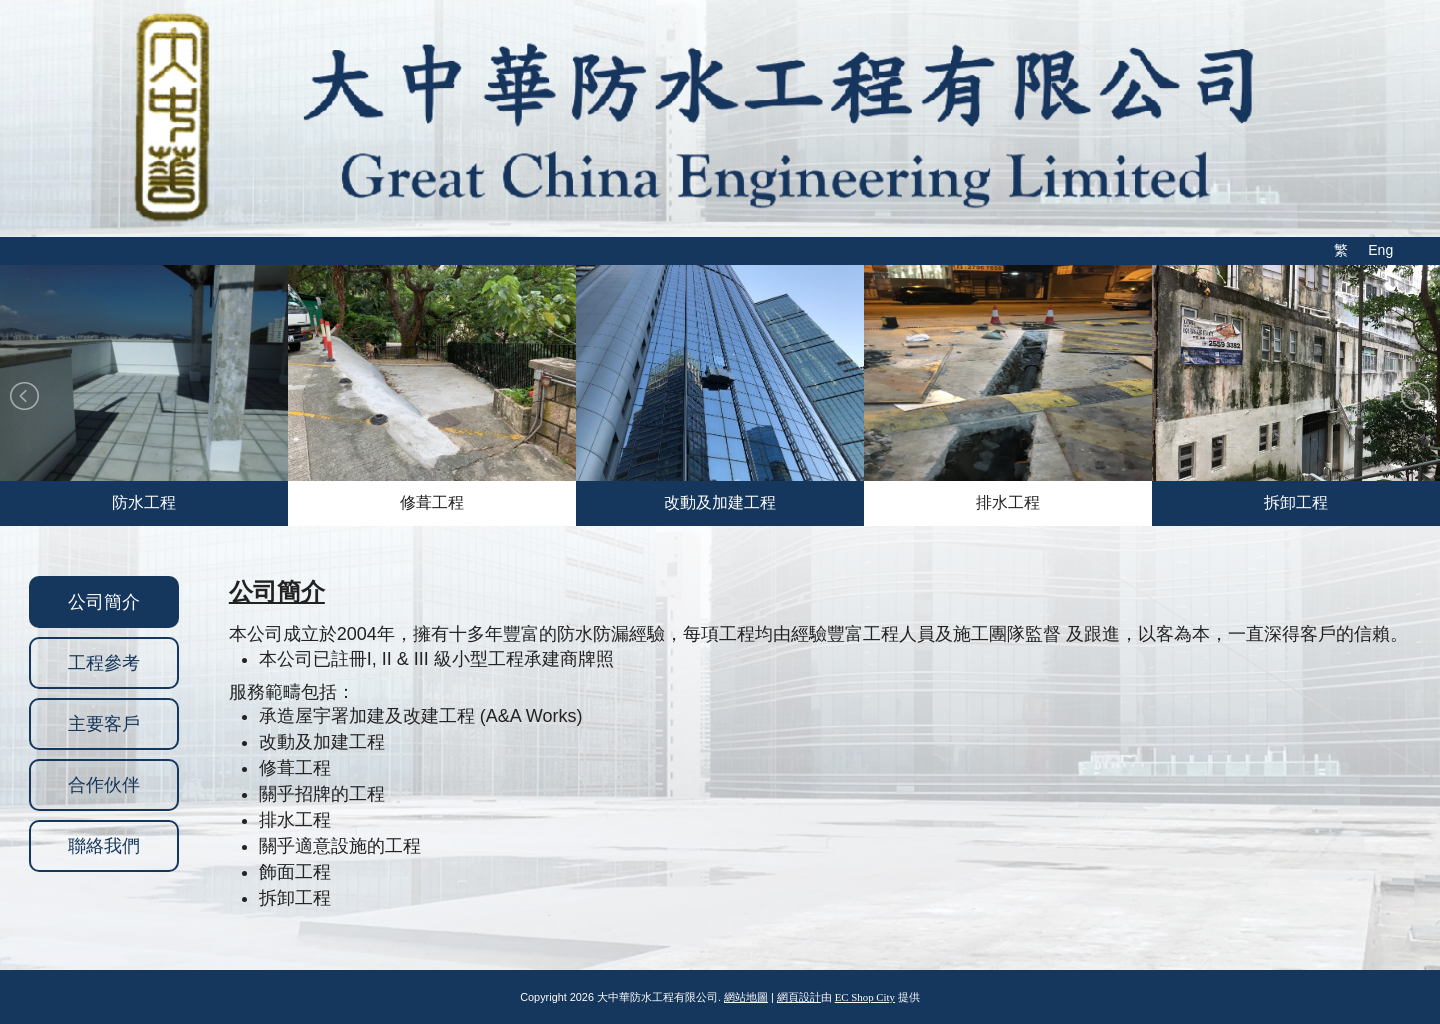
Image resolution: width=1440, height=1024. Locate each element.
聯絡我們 (104, 846)
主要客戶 (104, 724)
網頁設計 (799, 997)
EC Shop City (865, 997)
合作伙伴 (104, 785)
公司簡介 (104, 602)
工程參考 (104, 663)
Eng (1380, 250)
